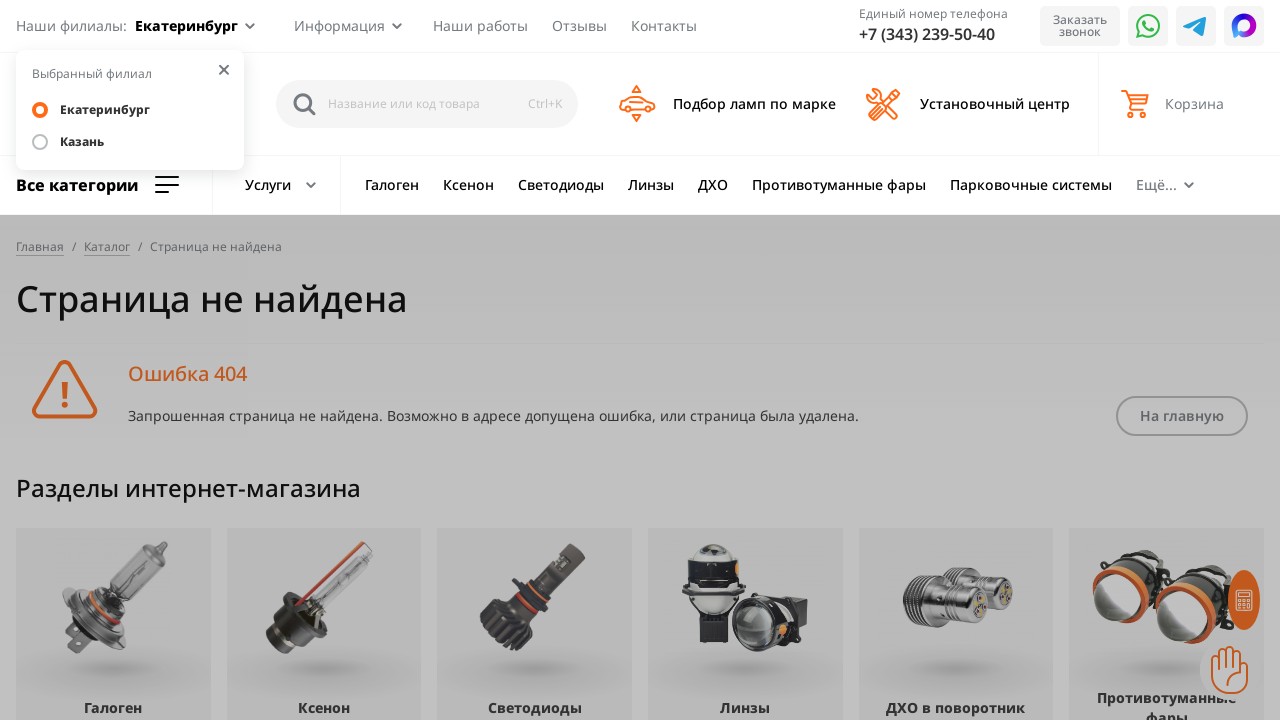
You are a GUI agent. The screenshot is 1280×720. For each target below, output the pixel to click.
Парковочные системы (1031, 184)
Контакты (664, 25)
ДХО (713, 184)
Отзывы (579, 25)
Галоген (392, 184)
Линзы (651, 184)
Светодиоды (561, 184)
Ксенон (468, 184)
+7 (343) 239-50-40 (927, 34)
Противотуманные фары (839, 184)
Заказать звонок (1080, 25)
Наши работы (480, 25)
